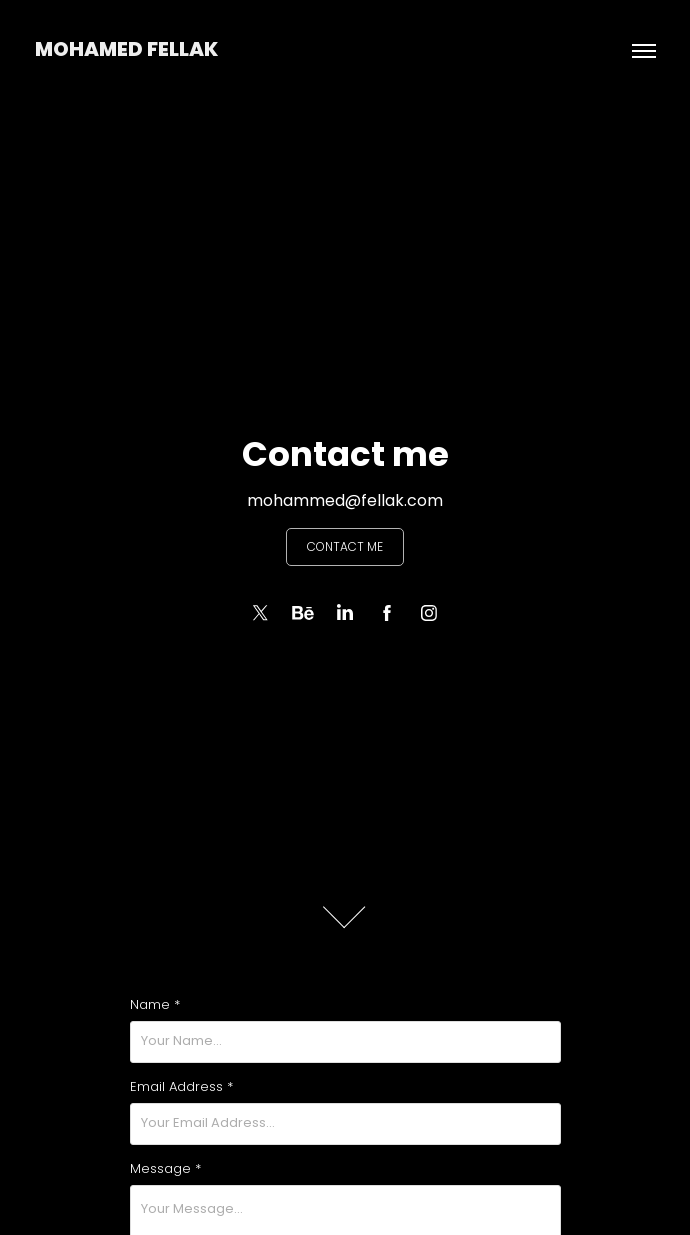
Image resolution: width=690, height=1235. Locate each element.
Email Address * (181, 1088)
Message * (165, 1170)
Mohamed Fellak (126, 51)
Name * (155, 1006)
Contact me (345, 548)
